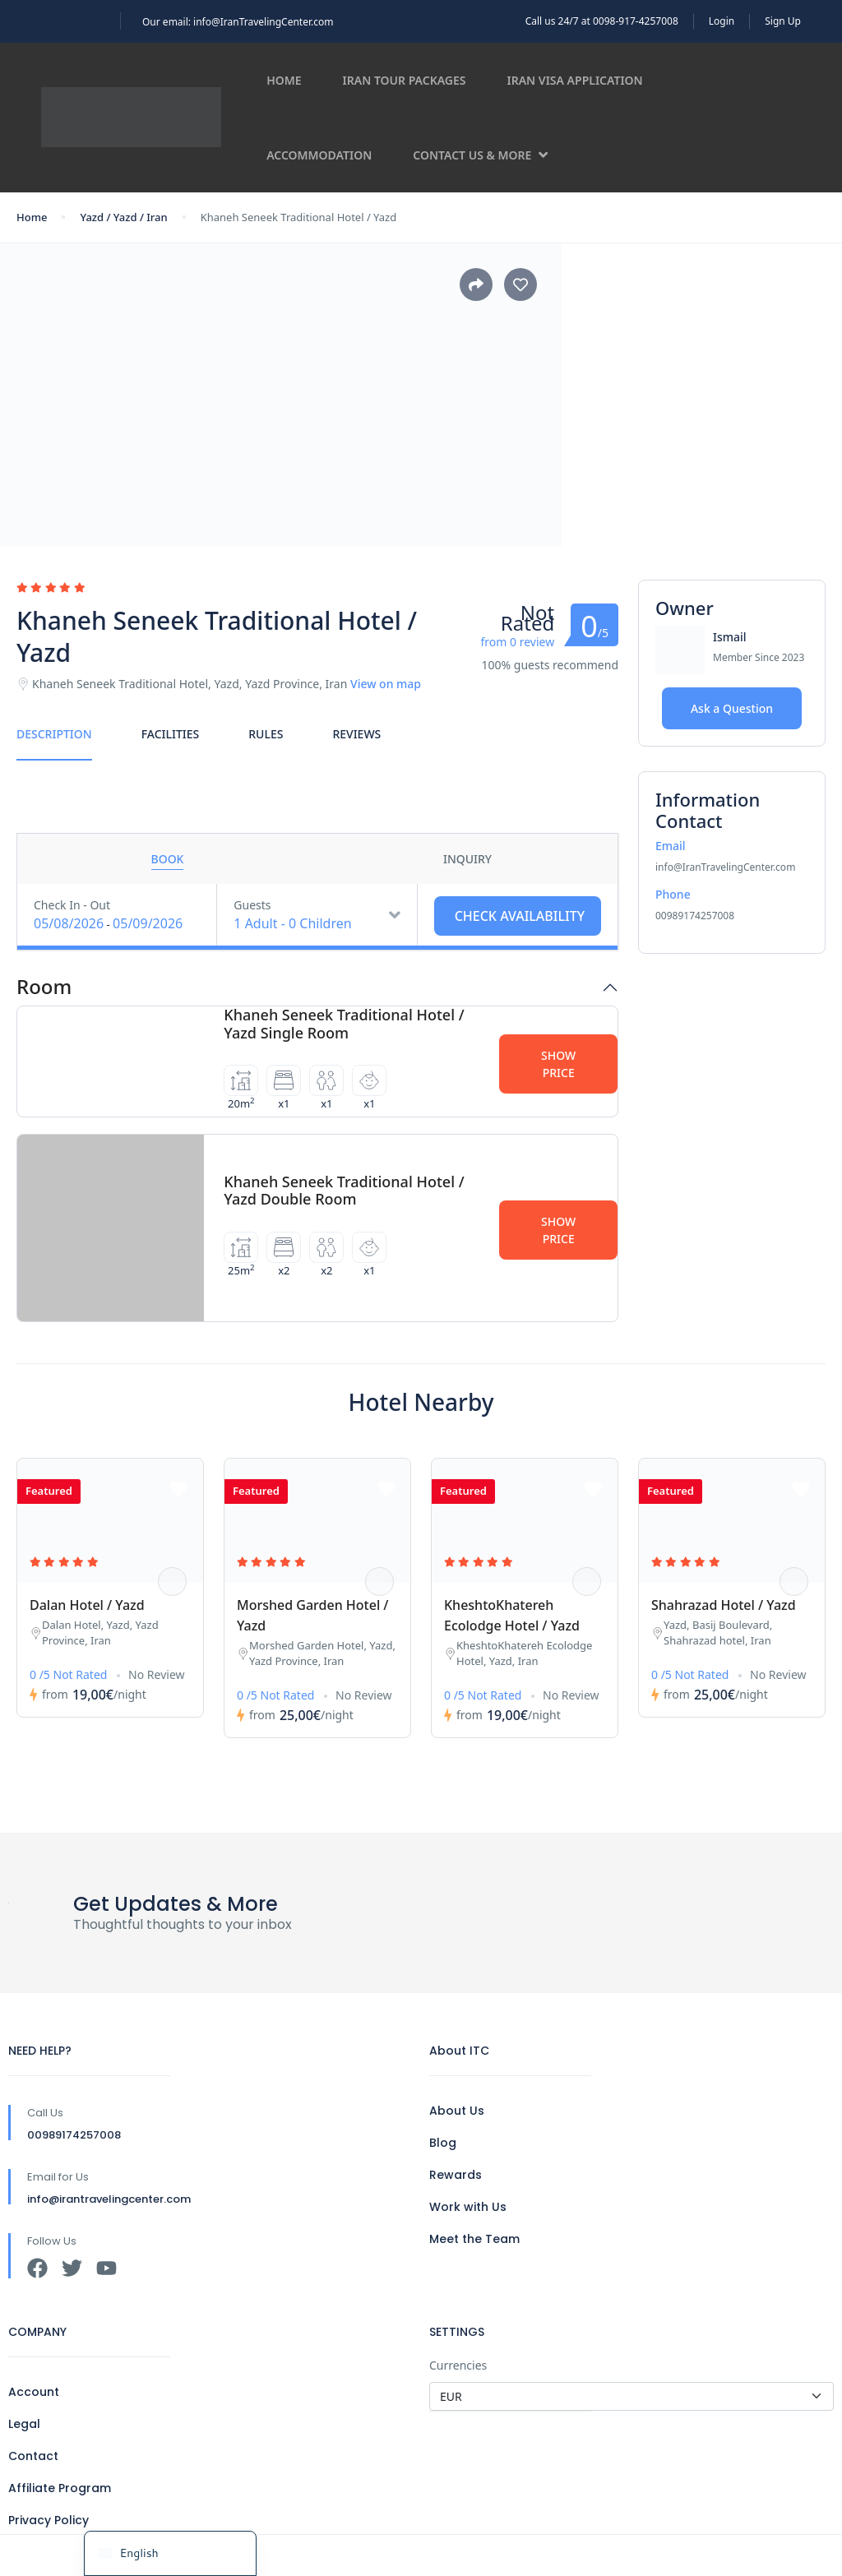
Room (44, 987)
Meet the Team (474, 2239)
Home (283, 80)
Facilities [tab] (170, 734)
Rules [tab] (265, 734)
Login (721, 21)
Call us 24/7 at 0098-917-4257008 (601, 21)
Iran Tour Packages (404, 80)
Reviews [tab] (356, 734)
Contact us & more (480, 155)
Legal (24, 2424)
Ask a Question (732, 708)
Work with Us (468, 2207)
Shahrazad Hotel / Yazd (723, 1605)
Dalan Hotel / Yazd (87, 1605)
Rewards (455, 2175)
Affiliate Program (59, 2488)
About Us (456, 2110)
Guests (252, 905)
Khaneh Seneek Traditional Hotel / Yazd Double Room (344, 1190)
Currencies (458, 2365)
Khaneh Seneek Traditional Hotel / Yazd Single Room (344, 1024)
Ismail (730, 637)
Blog (442, 2142)
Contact (33, 2456)
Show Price (558, 1064)
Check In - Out (72, 905)
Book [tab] (167, 859)
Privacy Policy (48, 2520)
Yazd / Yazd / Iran (123, 217)
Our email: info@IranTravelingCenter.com (237, 22)
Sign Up (783, 21)
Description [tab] (54, 734)
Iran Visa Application (575, 80)
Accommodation (319, 155)
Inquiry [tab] (467, 859)
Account (33, 2392)
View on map (385, 683)
